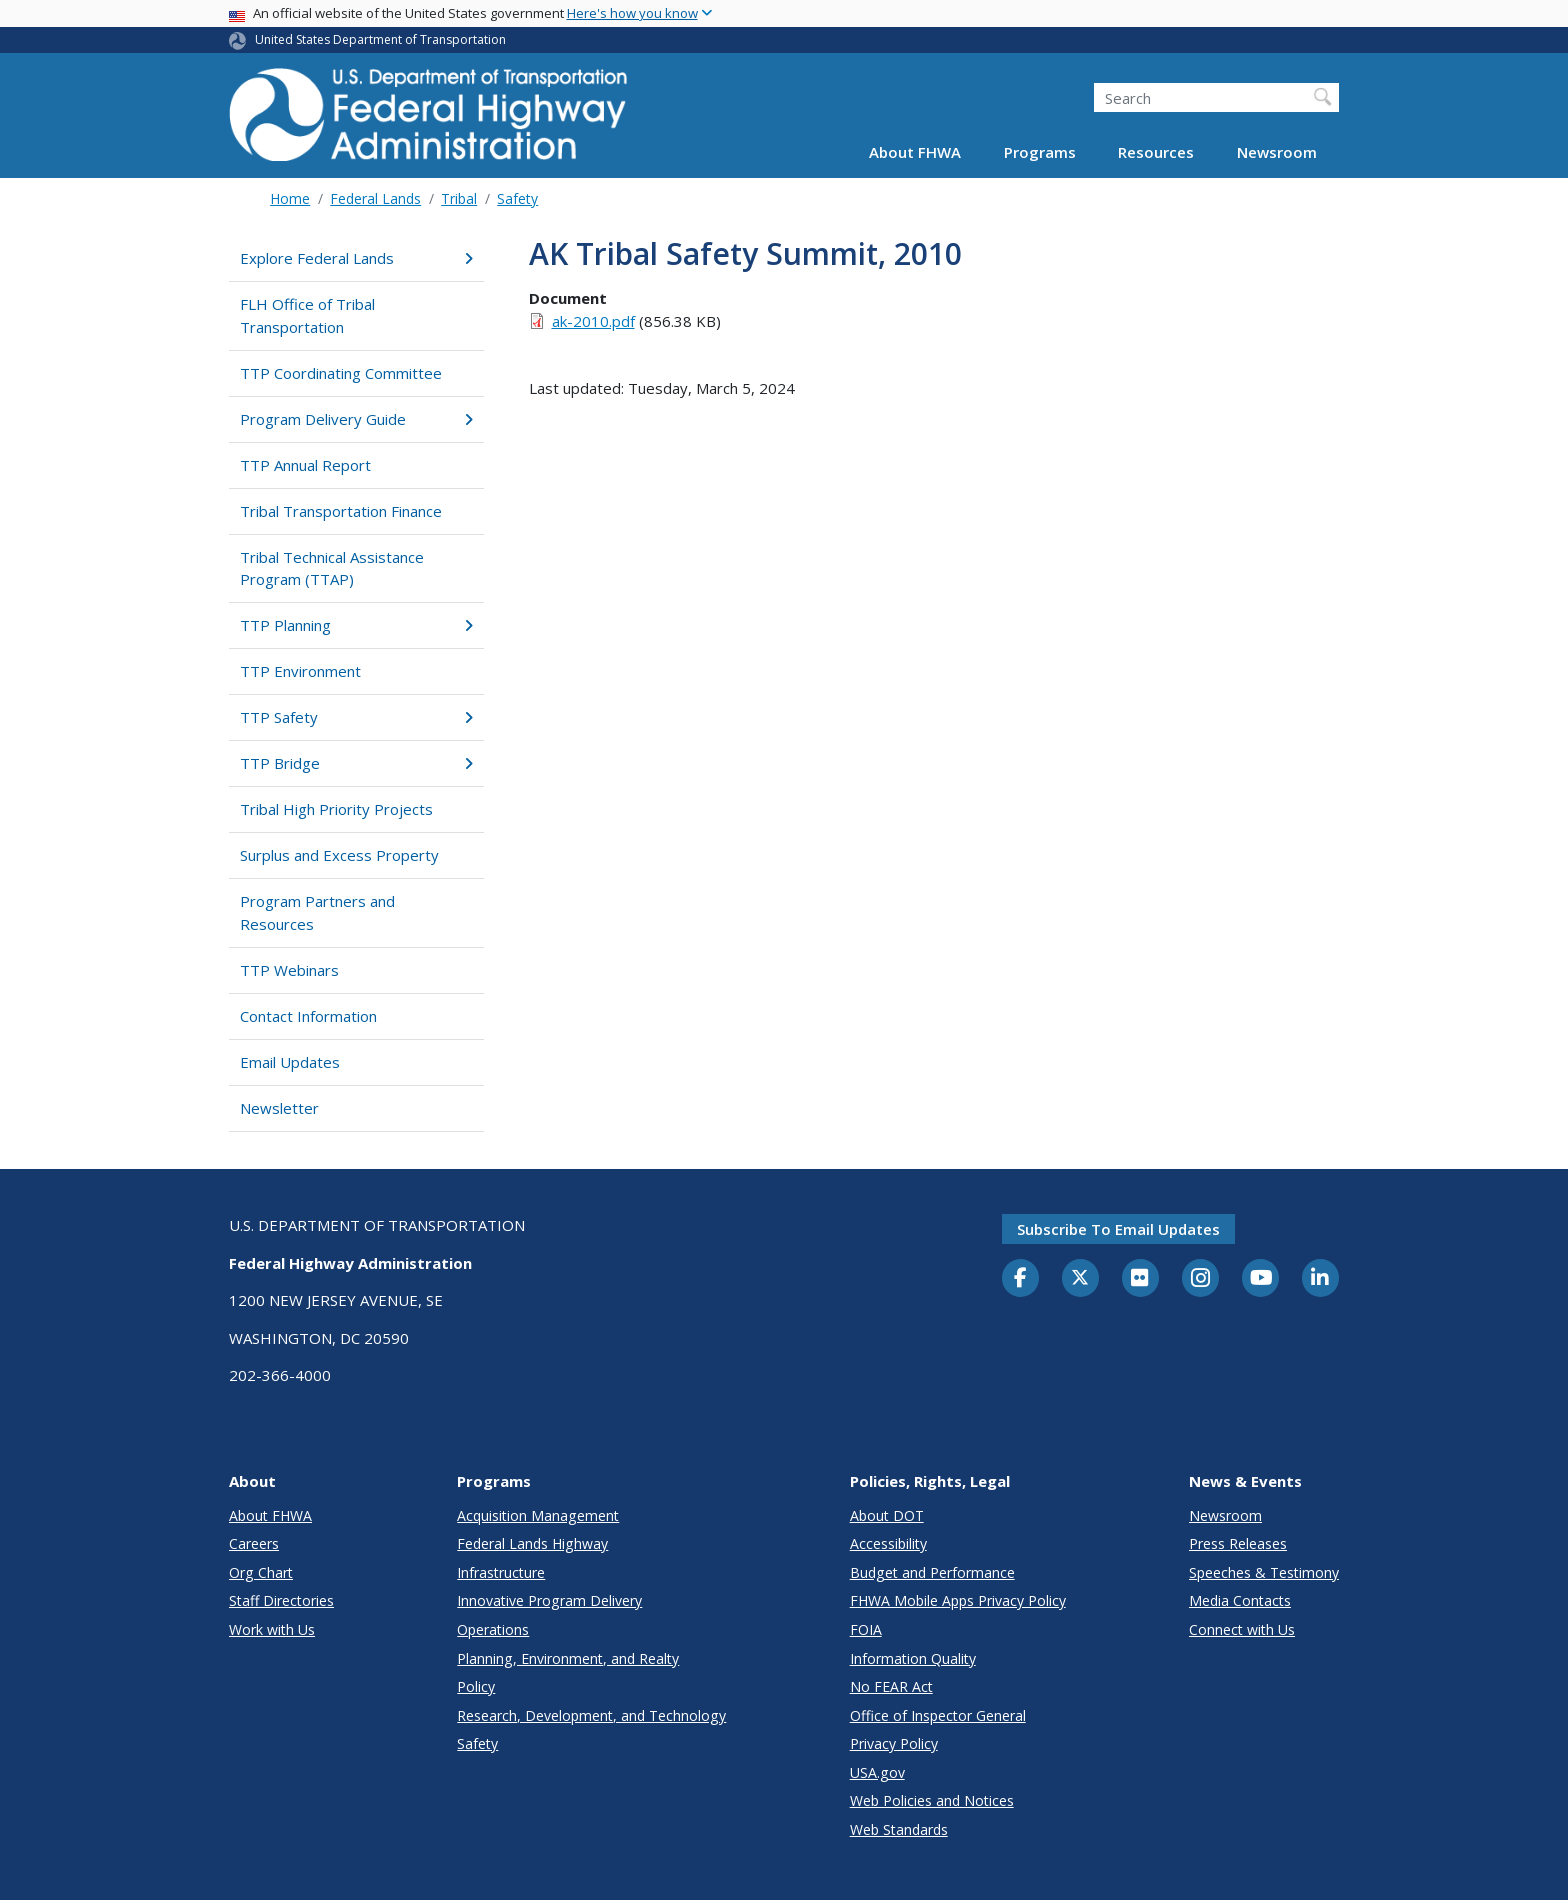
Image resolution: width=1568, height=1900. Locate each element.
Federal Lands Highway (532, 1543)
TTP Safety (356, 717)
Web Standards (899, 1829)
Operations (493, 1629)
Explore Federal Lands (356, 258)
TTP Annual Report (305, 465)
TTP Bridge (356, 763)
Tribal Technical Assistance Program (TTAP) (332, 568)
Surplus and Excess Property (339, 855)
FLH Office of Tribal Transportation (307, 315)
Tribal (459, 198)
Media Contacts (1240, 1600)
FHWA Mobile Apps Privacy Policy (958, 1600)
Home (290, 198)
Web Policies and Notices (932, 1800)
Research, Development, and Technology (591, 1715)
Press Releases (1238, 1543)
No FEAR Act (891, 1686)
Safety (517, 198)
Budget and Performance (932, 1572)
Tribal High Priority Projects (336, 809)
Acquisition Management (538, 1515)
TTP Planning (356, 625)
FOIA (866, 1629)
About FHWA (915, 152)
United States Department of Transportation (380, 39)
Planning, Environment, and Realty (568, 1658)
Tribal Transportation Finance (341, 511)
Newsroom (1277, 152)
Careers (254, 1543)
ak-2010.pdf (593, 321)
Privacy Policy (894, 1743)
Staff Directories (281, 1600)
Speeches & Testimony (1264, 1572)
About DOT (887, 1515)
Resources (1156, 152)
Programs (1040, 152)
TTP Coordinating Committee (341, 373)
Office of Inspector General (938, 1715)
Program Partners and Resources (317, 912)
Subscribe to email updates (1118, 1229)
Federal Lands (375, 198)
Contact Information (308, 1016)
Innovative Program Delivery (549, 1600)
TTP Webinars (289, 970)
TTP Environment (300, 671)
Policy (476, 1686)
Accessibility (888, 1543)
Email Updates (290, 1062)
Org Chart (261, 1572)
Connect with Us (1242, 1629)
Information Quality (913, 1658)
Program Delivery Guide (356, 419)
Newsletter (279, 1108)
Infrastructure (501, 1572)
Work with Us (272, 1629)
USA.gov (877, 1772)
